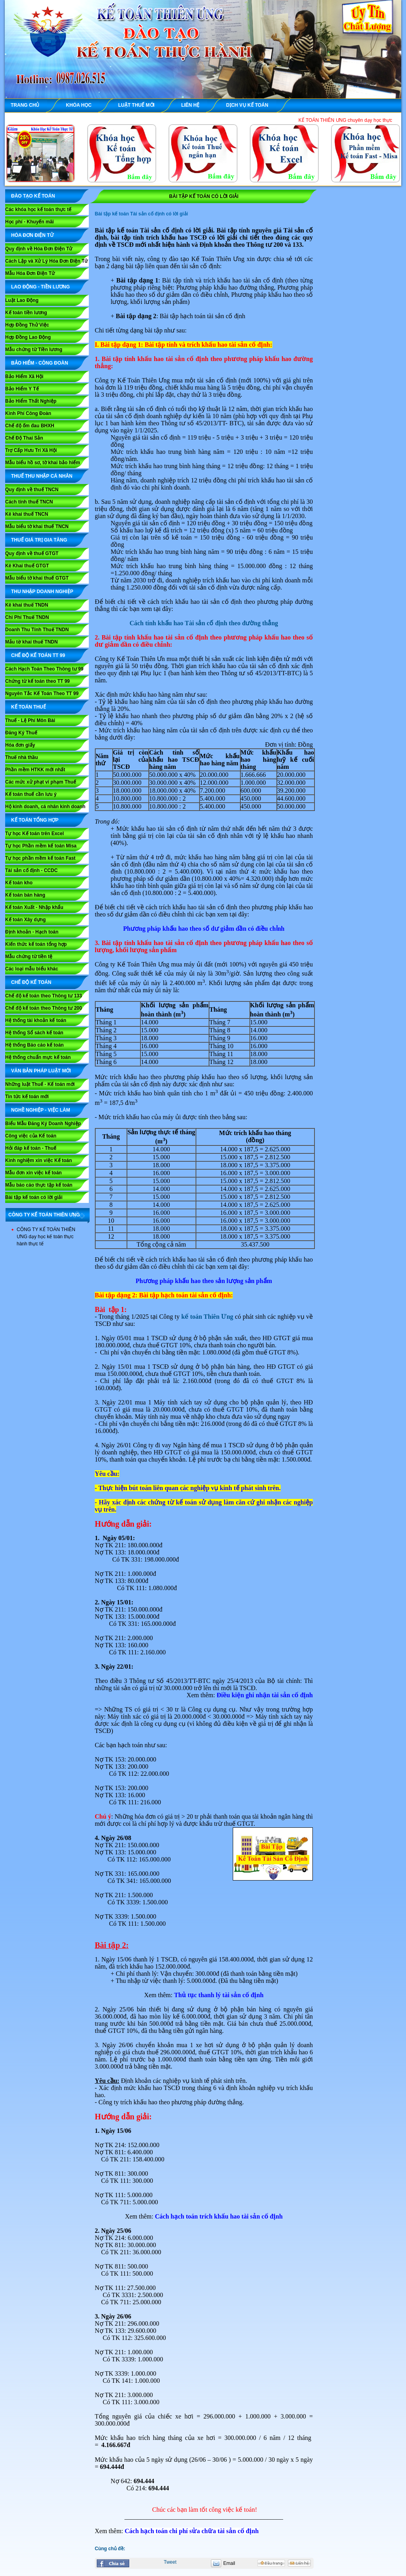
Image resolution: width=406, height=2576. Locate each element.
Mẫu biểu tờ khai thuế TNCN (37, 526)
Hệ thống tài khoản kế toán (35, 1020)
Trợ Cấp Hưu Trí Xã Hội (31, 450)
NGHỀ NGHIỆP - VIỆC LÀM (40, 1110)
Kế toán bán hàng (25, 895)
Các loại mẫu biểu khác (31, 969)
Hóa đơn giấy (20, 745)
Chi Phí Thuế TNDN (27, 617)
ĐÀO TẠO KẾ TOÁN (33, 196)
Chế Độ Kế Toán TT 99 (38, 655)
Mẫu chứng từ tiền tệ (28, 956)
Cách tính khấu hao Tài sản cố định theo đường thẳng (204, 623)
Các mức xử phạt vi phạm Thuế (40, 782)
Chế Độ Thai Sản (24, 438)
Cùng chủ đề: (110, 2548)
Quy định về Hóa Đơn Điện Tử (38, 249)
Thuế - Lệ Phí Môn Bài (30, 720)
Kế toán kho (19, 883)
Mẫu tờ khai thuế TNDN (31, 642)
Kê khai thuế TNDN (26, 605)
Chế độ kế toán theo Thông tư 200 (43, 1008)
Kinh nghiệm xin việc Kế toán (38, 1160)
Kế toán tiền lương (26, 312)
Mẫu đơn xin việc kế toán (33, 1173)
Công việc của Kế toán (30, 1136)
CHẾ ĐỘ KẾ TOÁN (31, 982)
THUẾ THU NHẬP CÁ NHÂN (42, 476)
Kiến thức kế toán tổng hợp (36, 944)
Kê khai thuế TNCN (26, 514)
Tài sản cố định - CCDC (31, 870)
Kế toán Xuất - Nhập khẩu (34, 907)
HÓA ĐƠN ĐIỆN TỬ (32, 235)
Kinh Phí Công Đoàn (28, 413)
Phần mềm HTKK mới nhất (35, 769)
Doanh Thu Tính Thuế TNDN (37, 629)
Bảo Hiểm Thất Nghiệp (30, 401)
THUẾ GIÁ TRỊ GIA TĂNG (39, 540)
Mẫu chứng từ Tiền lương (33, 349)
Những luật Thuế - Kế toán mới (40, 1084)
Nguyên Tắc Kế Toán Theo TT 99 (42, 693)
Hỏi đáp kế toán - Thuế (30, 1148)
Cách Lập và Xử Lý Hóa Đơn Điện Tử (46, 261)
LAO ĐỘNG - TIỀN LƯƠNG (40, 287)
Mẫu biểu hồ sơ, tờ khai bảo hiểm (42, 462)
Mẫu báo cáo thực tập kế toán (39, 1185)
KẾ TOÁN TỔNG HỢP (34, 820)
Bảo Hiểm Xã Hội (24, 376)
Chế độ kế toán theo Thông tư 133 (43, 996)
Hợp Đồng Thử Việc (27, 325)
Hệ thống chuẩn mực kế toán (38, 1057)
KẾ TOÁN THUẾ (28, 707)
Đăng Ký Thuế (21, 733)
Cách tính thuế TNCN (29, 502)
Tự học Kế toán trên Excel (34, 833)
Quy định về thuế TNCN (31, 489)
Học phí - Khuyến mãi (29, 222)
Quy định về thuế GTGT (31, 553)
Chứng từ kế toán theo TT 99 (37, 681)
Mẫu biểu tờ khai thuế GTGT (37, 578)
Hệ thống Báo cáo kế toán (34, 1045)
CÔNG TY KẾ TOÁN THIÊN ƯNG (44, 1215)
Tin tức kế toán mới (27, 1096)
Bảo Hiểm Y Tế (22, 389)
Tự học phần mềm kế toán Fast (40, 858)
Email (229, 2563)
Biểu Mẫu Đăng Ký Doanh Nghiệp (43, 1123)
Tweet (170, 2562)
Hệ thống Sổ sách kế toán (34, 1032)
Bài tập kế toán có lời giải (34, 1197)
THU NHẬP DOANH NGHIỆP (42, 591)
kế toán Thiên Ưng (207, 1316)
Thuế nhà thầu (21, 757)
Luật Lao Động (21, 300)
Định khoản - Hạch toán (31, 932)
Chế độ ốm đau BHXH (29, 425)
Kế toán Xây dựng (25, 919)
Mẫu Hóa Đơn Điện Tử (30, 273)
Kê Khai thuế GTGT (27, 566)
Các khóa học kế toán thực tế (38, 209)
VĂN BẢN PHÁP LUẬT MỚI (41, 1071)
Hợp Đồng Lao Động (28, 337)
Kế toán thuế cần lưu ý (31, 794)
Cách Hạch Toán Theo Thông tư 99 (44, 669)
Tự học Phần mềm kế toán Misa (41, 846)
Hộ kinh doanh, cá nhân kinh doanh (45, 806)
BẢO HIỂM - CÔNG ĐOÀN (39, 363)
